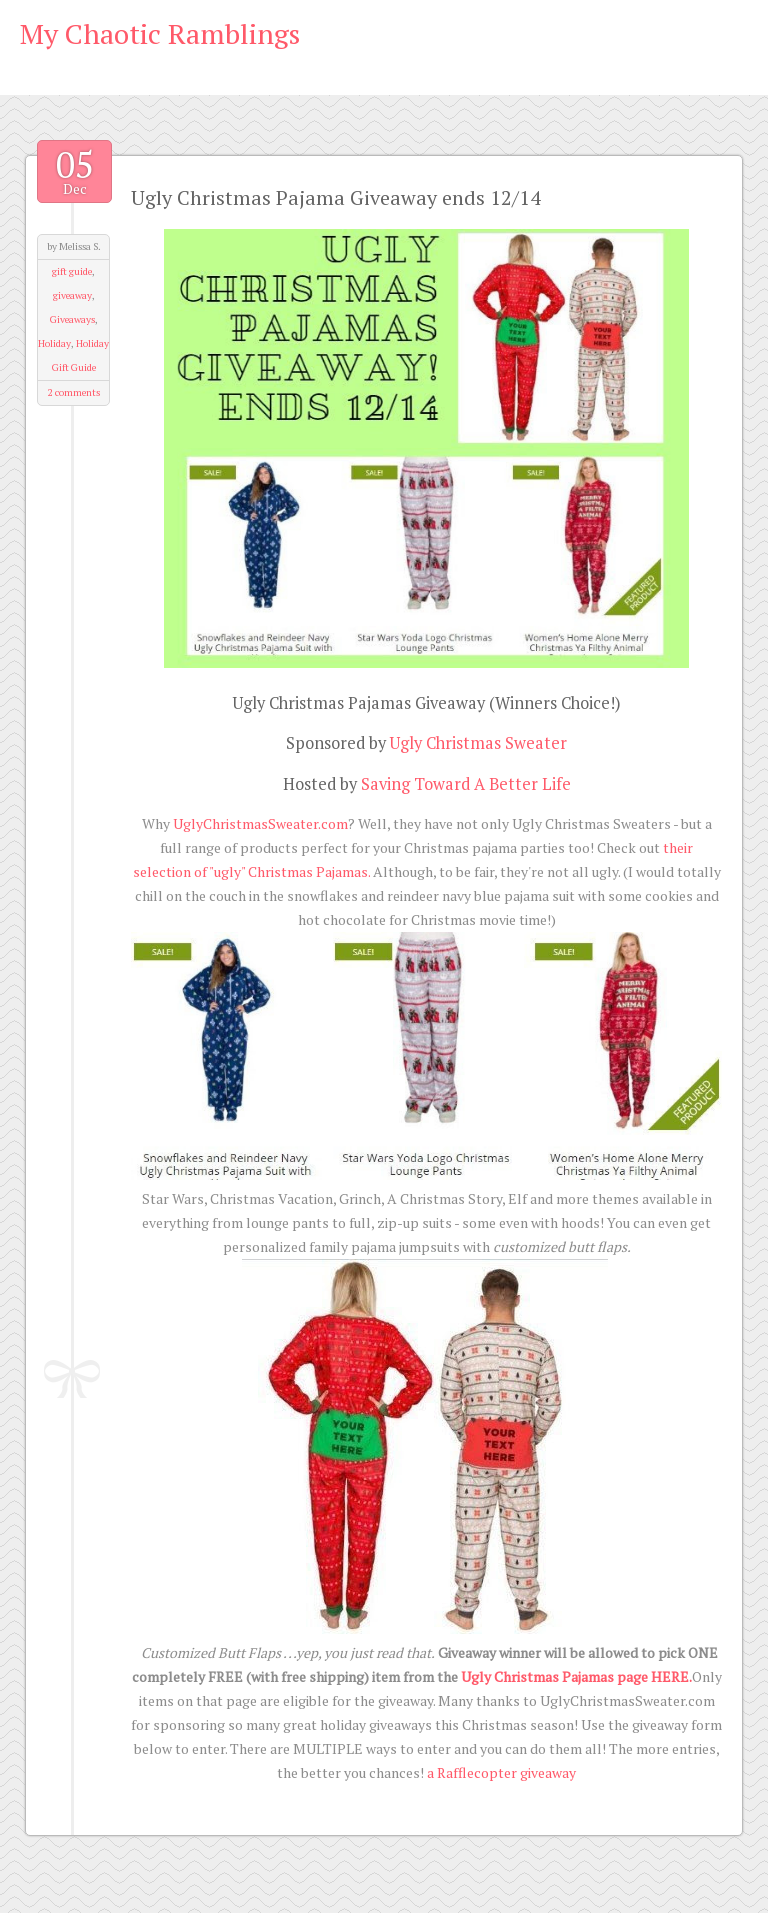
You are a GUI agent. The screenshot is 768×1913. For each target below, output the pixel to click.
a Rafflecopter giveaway (501, 1772)
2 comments (74, 392)
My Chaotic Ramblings (160, 33)
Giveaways (72, 319)
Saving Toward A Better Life (466, 784)
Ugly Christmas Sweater (478, 743)
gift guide (72, 271)
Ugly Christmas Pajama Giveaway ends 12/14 (336, 197)
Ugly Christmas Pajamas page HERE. (576, 1676)
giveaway (72, 295)
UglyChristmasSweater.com (260, 823)
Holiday (54, 343)
